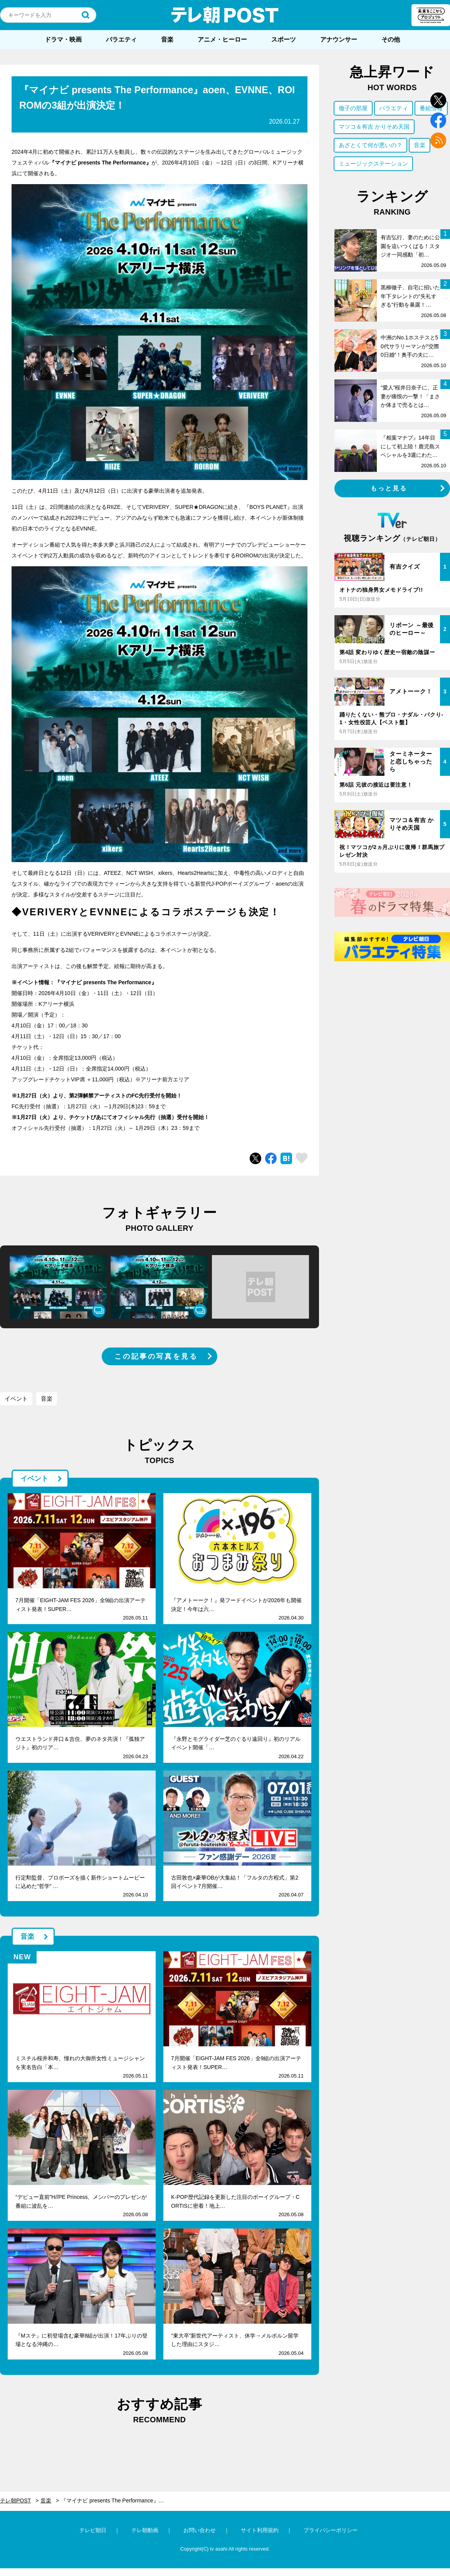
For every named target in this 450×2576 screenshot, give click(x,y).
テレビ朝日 (92, 2530)
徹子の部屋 (353, 108)
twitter (438, 100)
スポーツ (283, 39)
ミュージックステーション (373, 163)
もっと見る (389, 488)
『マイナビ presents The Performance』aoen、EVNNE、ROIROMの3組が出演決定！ (117, 2500)
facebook (438, 120)
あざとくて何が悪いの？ (370, 145)
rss (438, 140)
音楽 (167, 39)
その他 (390, 39)
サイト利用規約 (260, 2530)
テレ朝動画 (144, 2530)
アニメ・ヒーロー (222, 39)
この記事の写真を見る (156, 1356)
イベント (16, 1398)
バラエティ (121, 39)
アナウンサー (338, 39)
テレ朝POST (225, 15)
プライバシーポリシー (331, 2530)
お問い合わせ (199, 2530)
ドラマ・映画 (63, 39)
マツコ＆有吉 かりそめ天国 (374, 126)
